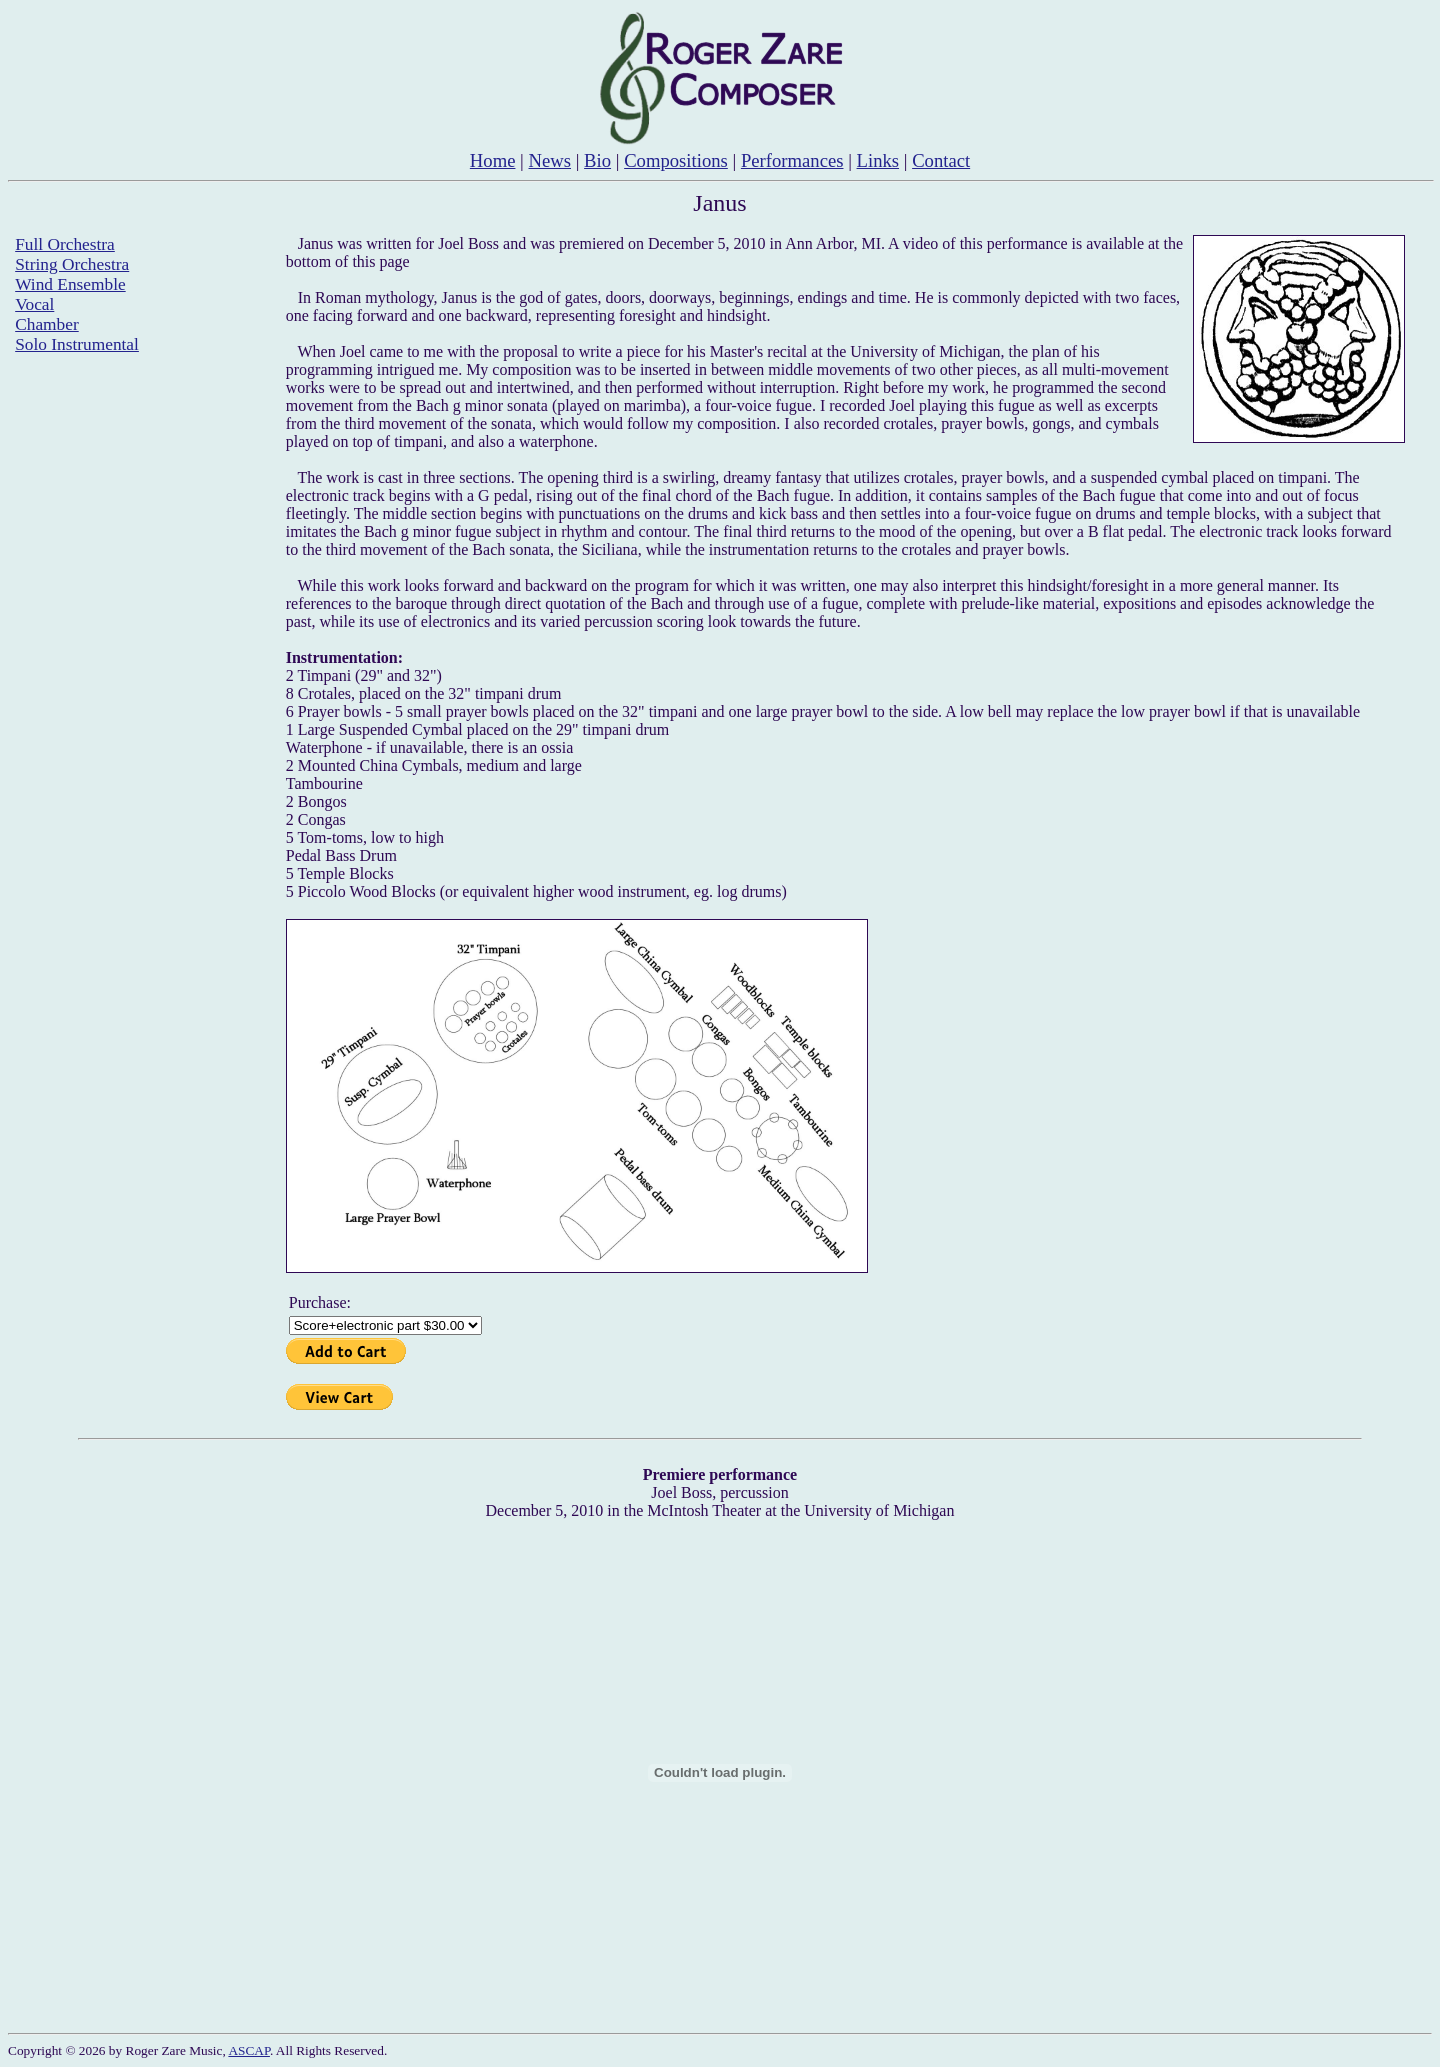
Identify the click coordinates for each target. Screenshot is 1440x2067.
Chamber (47, 324)
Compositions (676, 160)
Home (493, 160)
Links (878, 160)
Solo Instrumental (77, 344)
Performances (792, 160)
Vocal (34, 304)
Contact (941, 160)
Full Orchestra (65, 244)
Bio (597, 160)
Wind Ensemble (70, 284)
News (550, 160)
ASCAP (249, 2050)
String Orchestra (72, 264)
